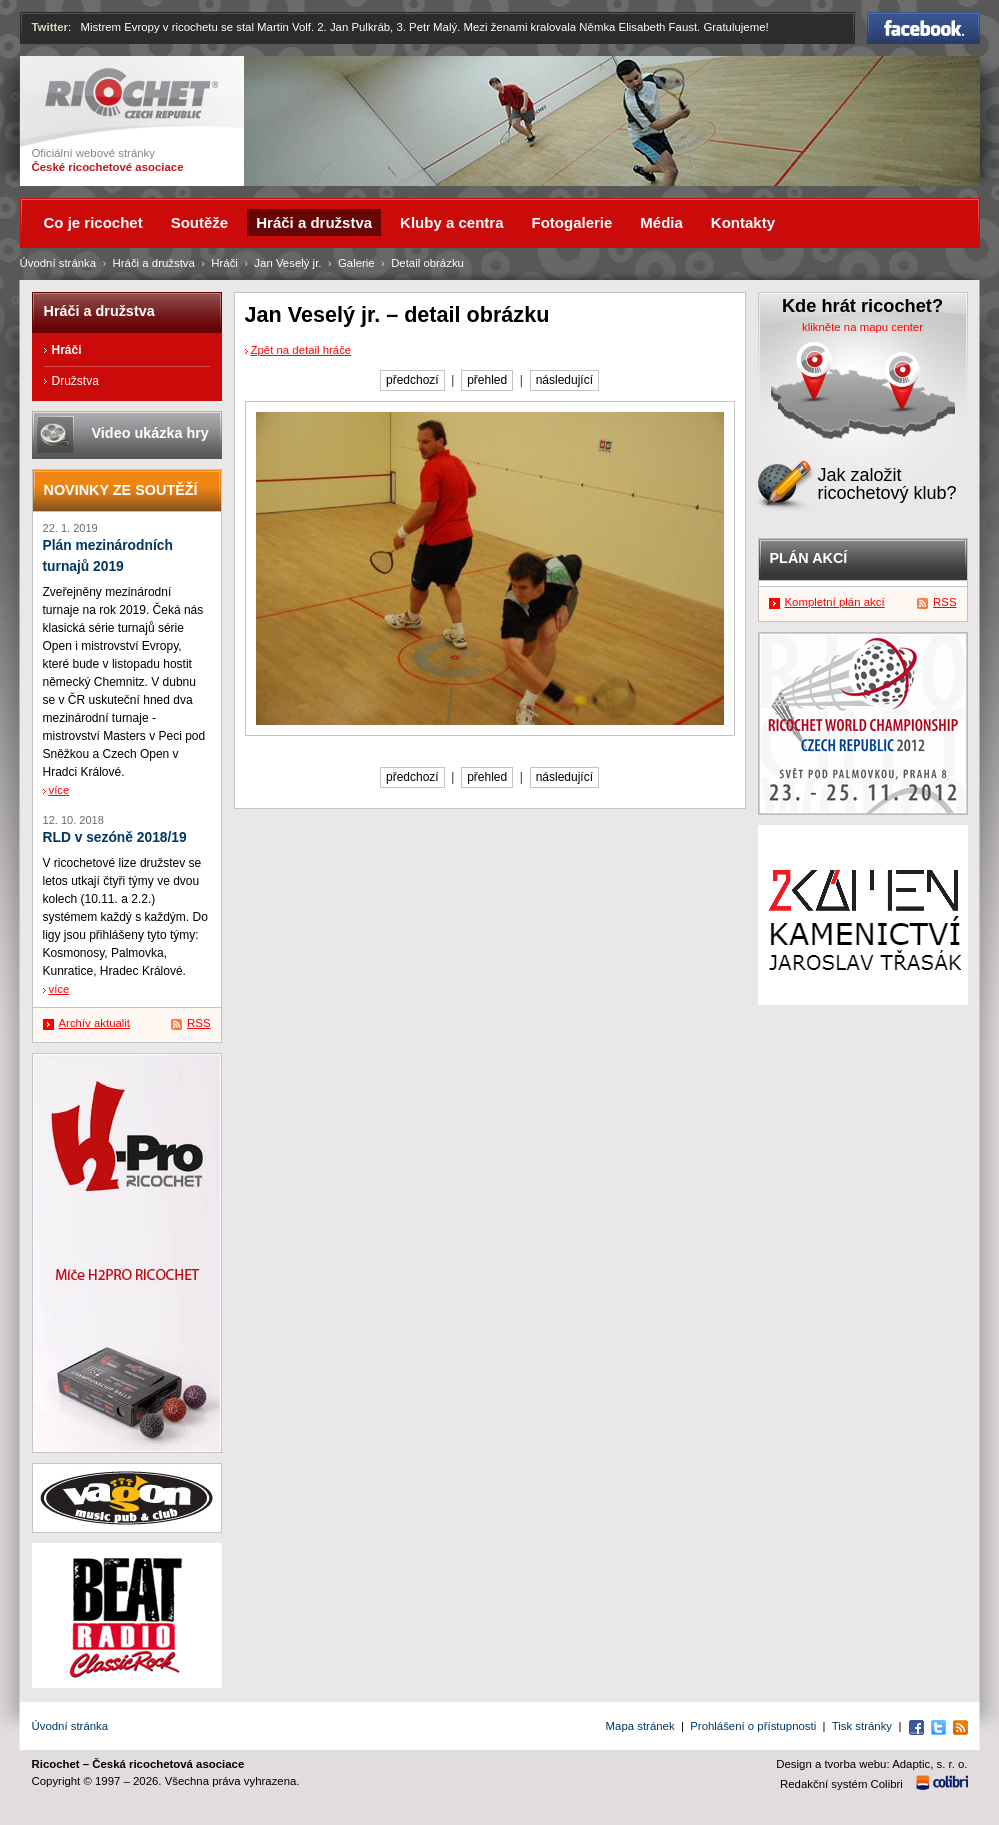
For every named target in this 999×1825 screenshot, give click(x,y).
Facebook (923, 28)
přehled (487, 380)
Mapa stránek (640, 1726)
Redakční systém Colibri (841, 1784)
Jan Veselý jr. (287, 263)
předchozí (412, 380)
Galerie (356, 263)
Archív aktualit (95, 1023)
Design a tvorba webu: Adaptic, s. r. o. (871, 1764)
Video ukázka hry (150, 433)
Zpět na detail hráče (301, 350)
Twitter (50, 27)
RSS (198, 1023)
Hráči (224, 263)
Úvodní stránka (58, 263)
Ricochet (131, 93)
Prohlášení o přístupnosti (753, 1726)
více (59, 790)
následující (564, 380)
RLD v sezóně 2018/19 (115, 837)
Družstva (75, 381)
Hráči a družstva (154, 263)
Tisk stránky (862, 1726)
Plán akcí (809, 558)
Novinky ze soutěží (121, 490)
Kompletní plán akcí (835, 602)
